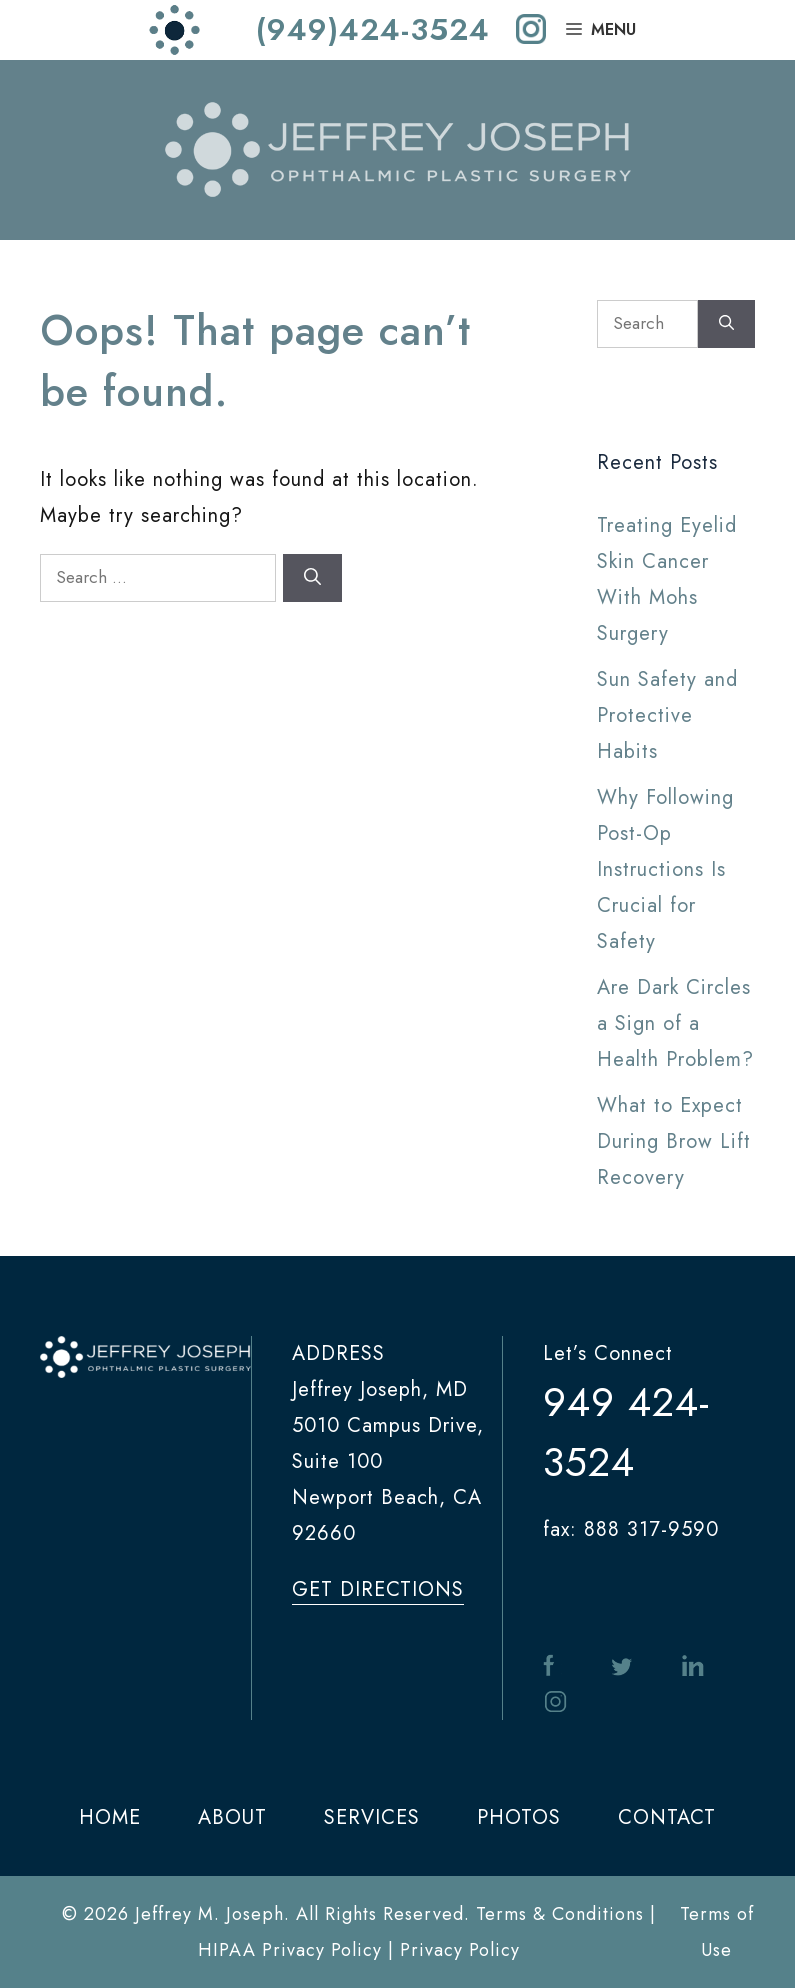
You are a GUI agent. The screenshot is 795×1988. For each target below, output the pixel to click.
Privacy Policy (460, 1950)
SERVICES (372, 1817)
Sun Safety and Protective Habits (667, 715)
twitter (622, 1666)
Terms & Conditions (560, 1914)
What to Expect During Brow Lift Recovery (674, 1141)
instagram (555, 1702)
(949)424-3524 (373, 30)
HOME (110, 1817)
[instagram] (531, 30)
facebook (552, 1666)
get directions (378, 1589)
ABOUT (232, 1817)
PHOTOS (519, 1817)
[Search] (312, 578)
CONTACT (667, 1817)
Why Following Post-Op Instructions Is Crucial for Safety (665, 869)
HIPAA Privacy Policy (290, 1950)
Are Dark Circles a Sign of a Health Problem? (675, 1023)
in (693, 1666)
